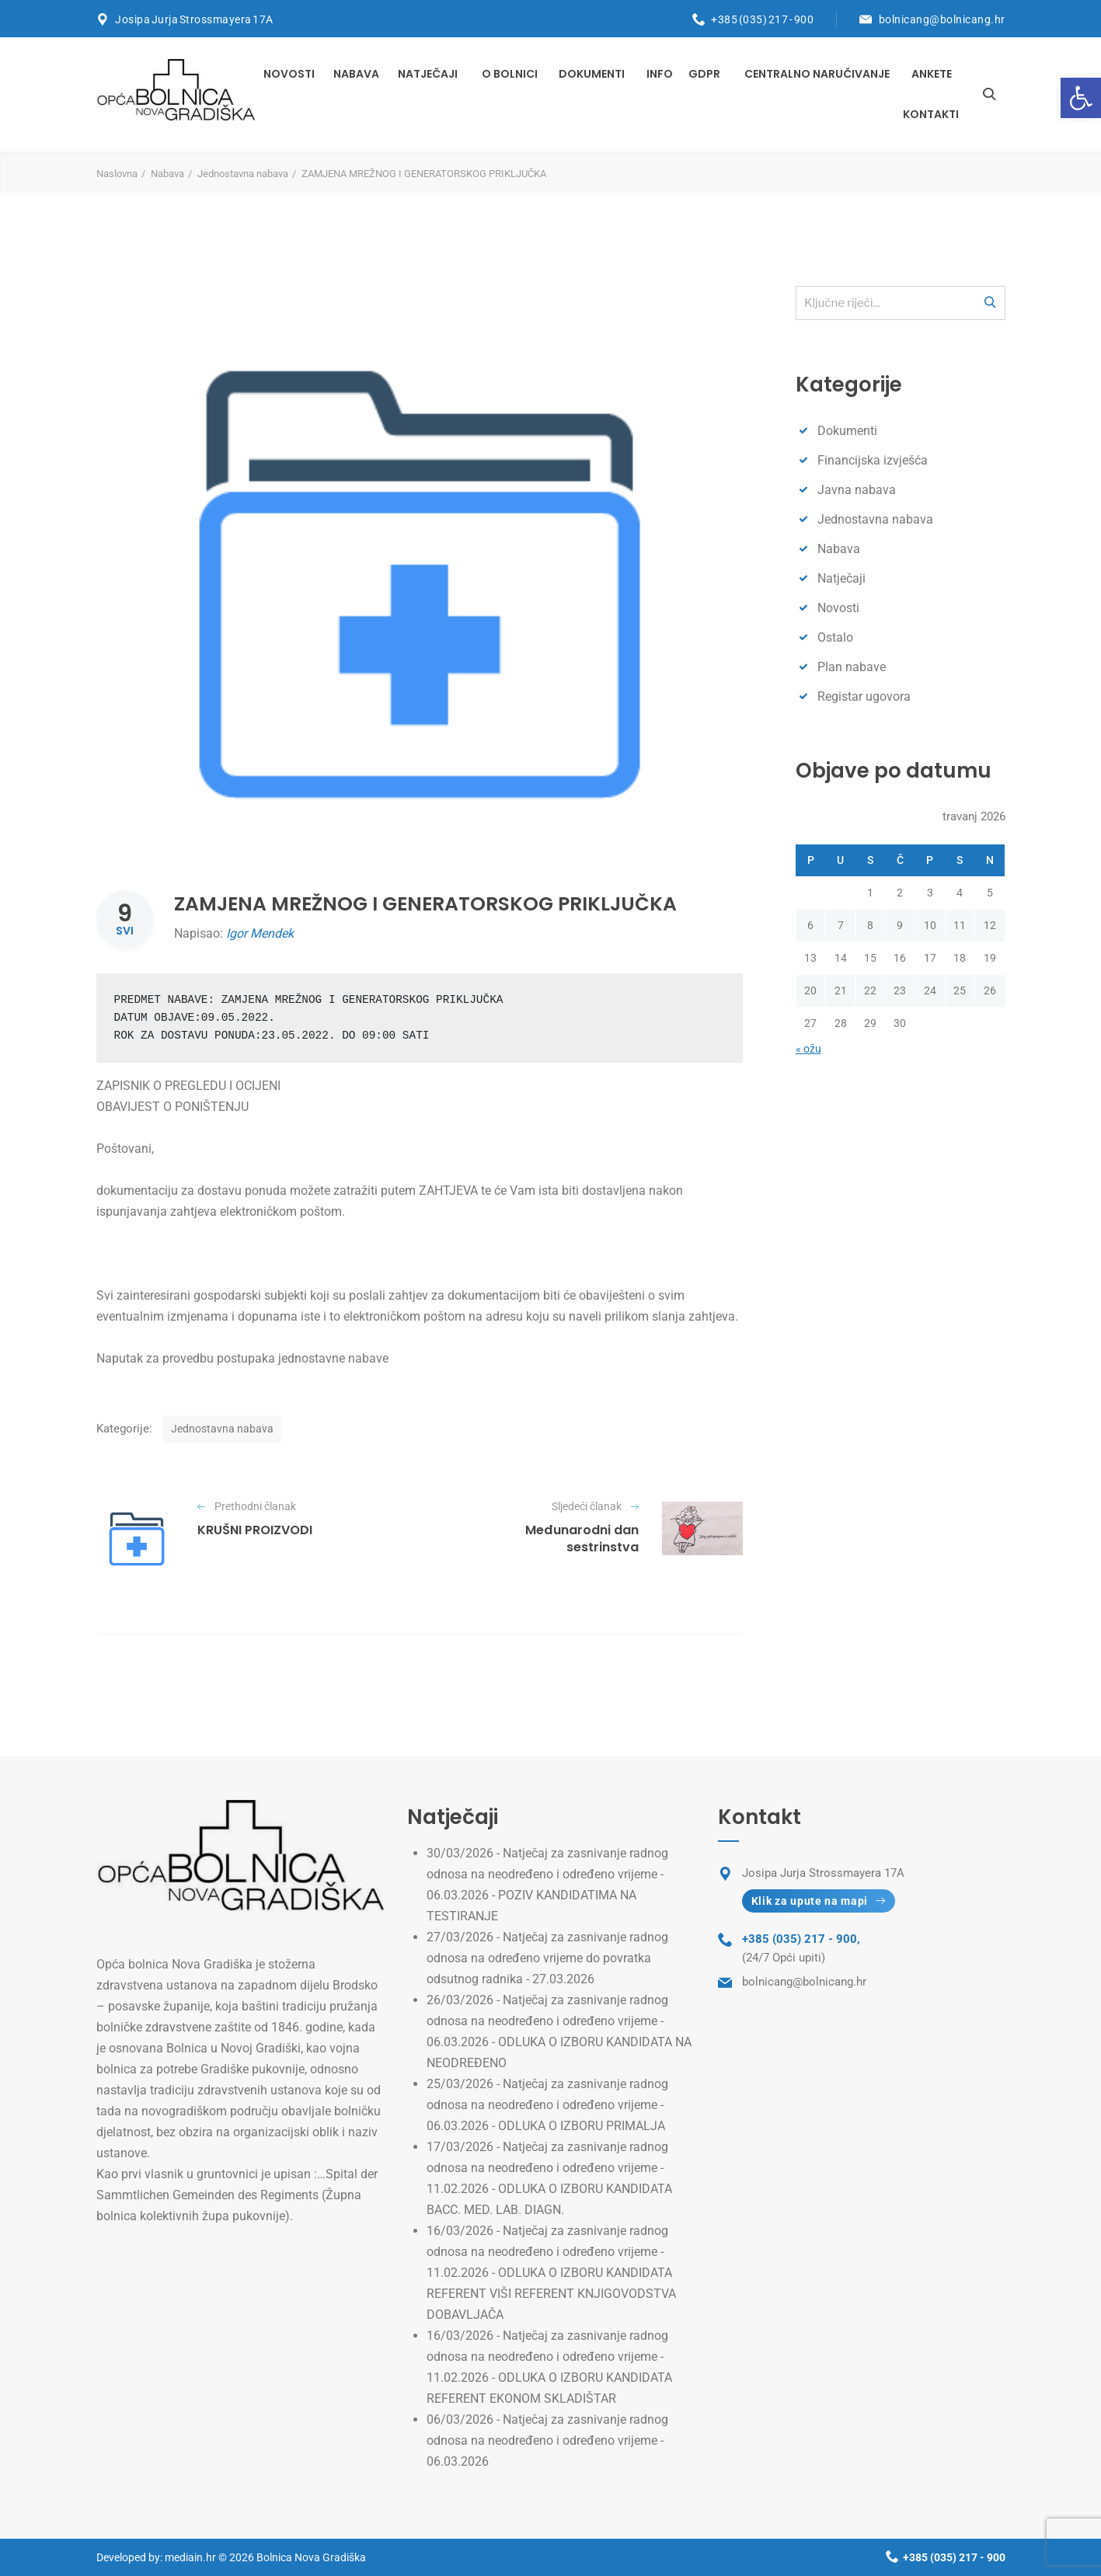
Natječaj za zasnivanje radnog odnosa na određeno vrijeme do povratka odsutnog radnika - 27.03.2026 (547, 1958)
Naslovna (117, 173)
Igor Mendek (260, 933)
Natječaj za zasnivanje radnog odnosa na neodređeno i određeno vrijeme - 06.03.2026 (547, 2440)
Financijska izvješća (872, 460)
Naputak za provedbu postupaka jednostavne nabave (242, 1358)
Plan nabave (851, 667)
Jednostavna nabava (242, 173)
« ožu (808, 1049)
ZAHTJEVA (448, 1190)
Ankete (931, 74)
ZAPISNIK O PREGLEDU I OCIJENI (188, 1085)
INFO (659, 74)
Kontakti (931, 114)
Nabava (356, 74)
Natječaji (428, 74)
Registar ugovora (864, 696)
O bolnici (510, 74)
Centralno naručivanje (817, 74)
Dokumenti (592, 74)
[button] (1081, 98)
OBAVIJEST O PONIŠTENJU (172, 1106)
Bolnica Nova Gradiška (311, 2557)
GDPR (704, 74)
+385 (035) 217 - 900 (762, 19)
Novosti (289, 74)
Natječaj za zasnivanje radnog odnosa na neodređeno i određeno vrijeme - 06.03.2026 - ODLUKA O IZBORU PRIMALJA (547, 2104)
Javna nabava (856, 489)
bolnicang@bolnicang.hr (942, 19)
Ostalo (835, 637)
